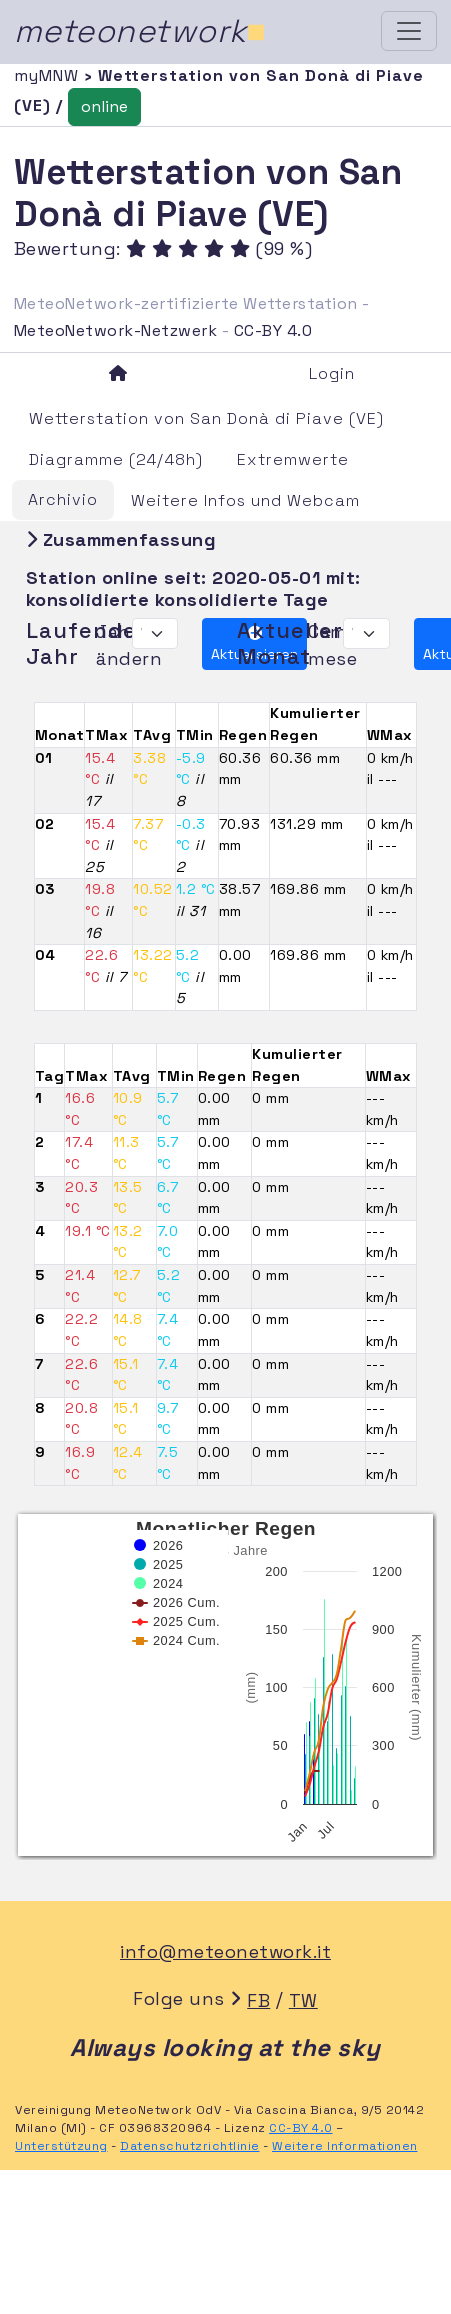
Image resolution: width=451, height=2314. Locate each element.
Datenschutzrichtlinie (190, 2146)
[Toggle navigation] (409, 31)
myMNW (49, 75)
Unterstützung (61, 2146)
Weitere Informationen (345, 2146)
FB (258, 2000)
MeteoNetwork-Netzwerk (116, 330)
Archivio (63, 499)
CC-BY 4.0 (273, 330)
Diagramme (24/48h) (116, 459)
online (104, 106)
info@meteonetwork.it (225, 1951)
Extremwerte (293, 459)
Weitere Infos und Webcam (245, 500)
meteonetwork (140, 31)
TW (303, 2000)
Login (332, 373)
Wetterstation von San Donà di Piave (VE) (206, 418)
